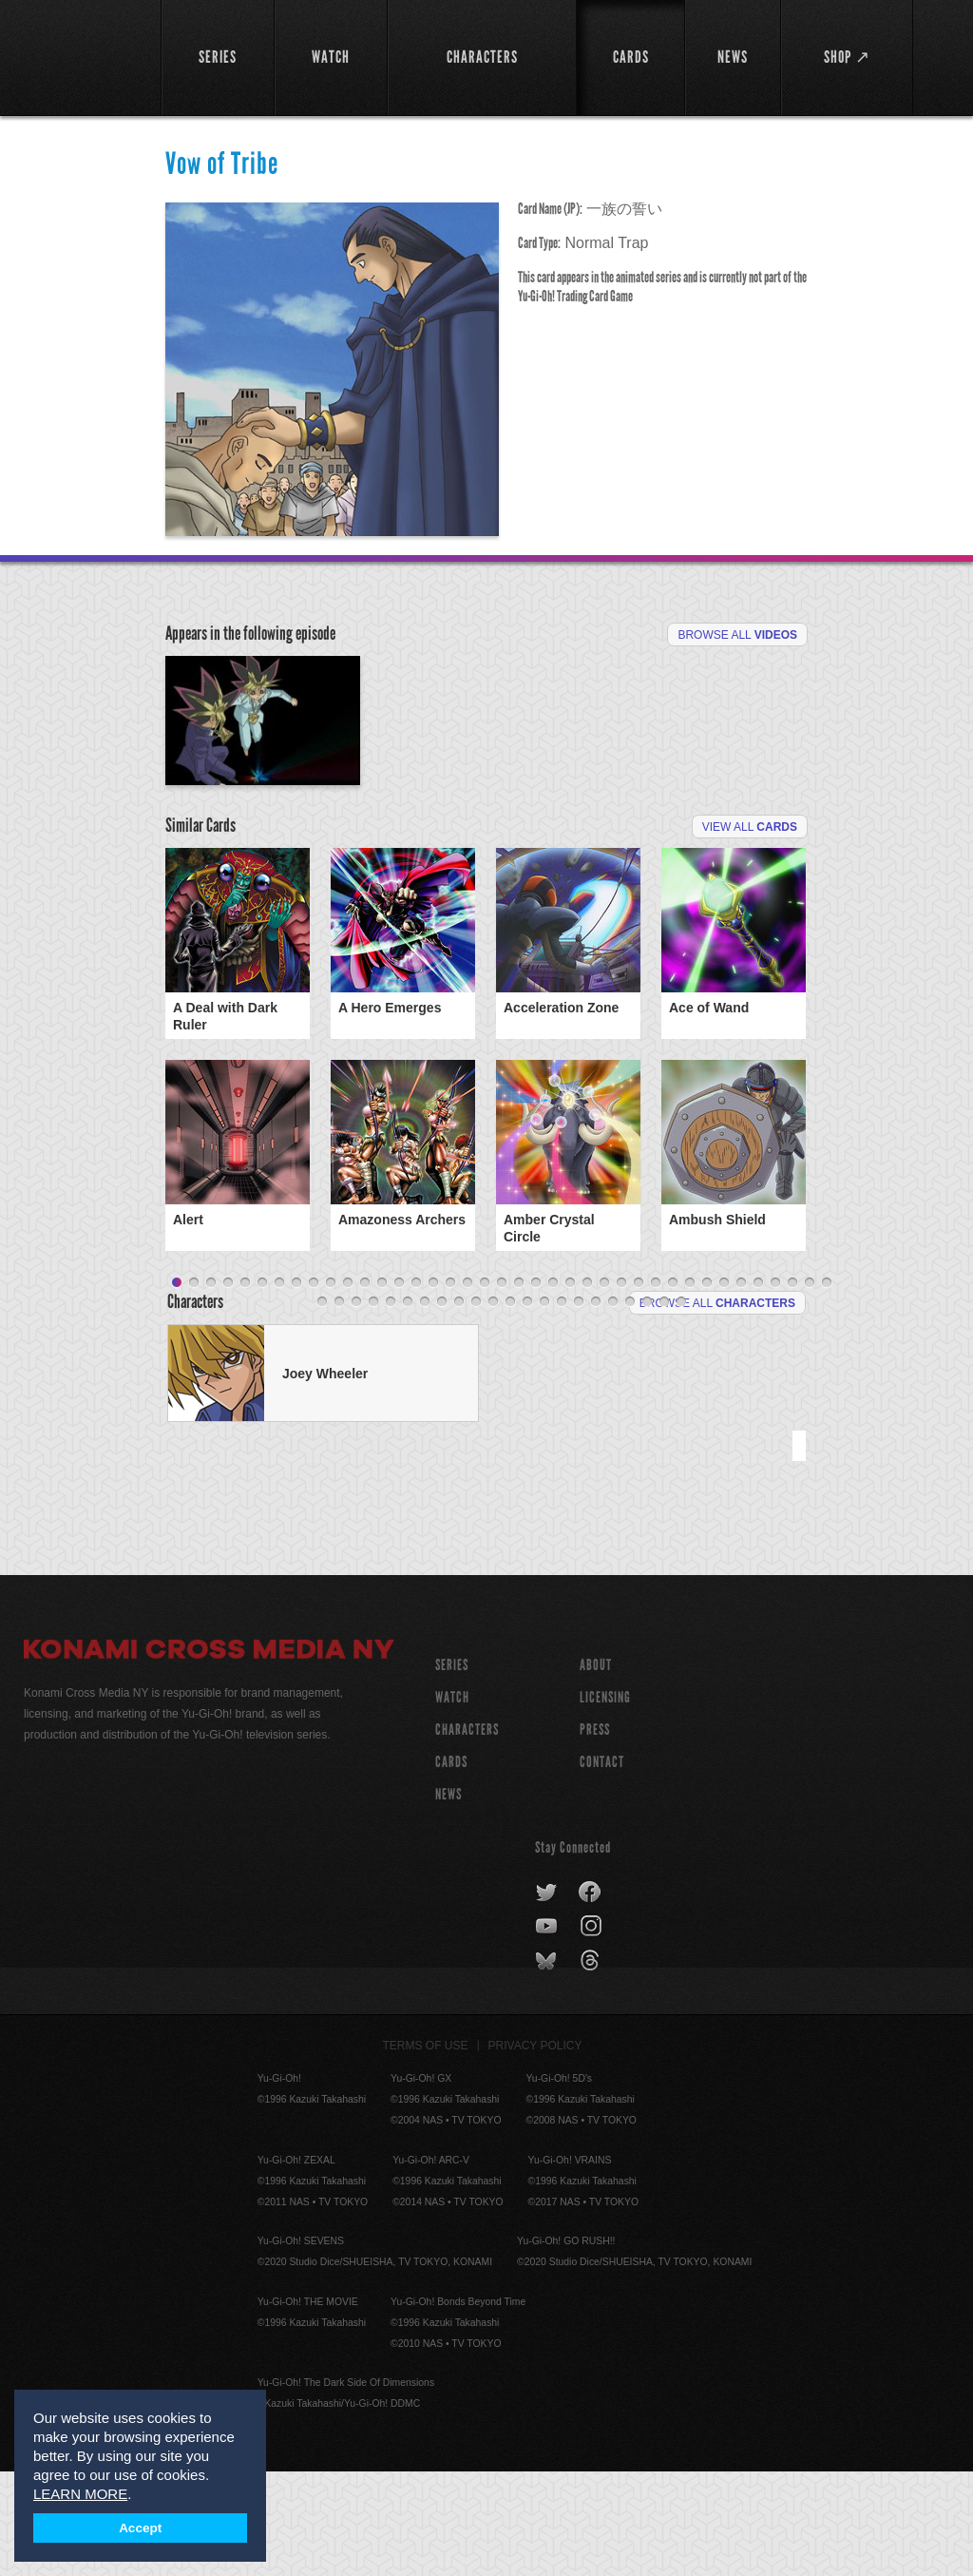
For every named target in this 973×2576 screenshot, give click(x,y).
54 (561, 1407)
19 (484, 1388)
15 (416, 1388)
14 (399, 1388)
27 (621, 1388)
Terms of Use (425, 2150)
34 (741, 1388)
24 (570, 1388)
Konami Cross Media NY (209, 1757)
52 (527, 1407)
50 (493, 1407)
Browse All (737, 635)
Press (595, 1834)
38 (809, 1388)
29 (655, 1388)
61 (681, 1407)
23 (553, 1388)
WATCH (452, 1802)
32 (707, 1388)
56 (595, 1407)
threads (592, 2065)
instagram (592, 2031)
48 (459, 1407)
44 (390, 1407)
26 (604, 1388)
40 (322, 1407)
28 (638, 1388)
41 (339, 1407)
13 (382, 1388)
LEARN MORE (80, 2494)
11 (347, 1388)
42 (356, 1407)
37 (792, 1388)
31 (690, 1388)
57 (613, 1407)
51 (510, 1407)
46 (424, 1407)
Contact (602, 1866)
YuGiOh (81, 57)
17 (450, 1388)
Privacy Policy (535, 2150)
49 (476, 1407)
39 (826, 1388)
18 (467, 1388)
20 (501, 1388)
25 (587, 1388)
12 (365, 1388)
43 (373, 1407)
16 (433, 1388)
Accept (140, 2528)
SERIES (451, 1769)
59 (647, 1407)
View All (749, 937)
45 (407, 1407)
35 (758, 1388)
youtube (548, 2031)
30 (672, 1388)
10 (330, 1388)
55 (578, 1407)
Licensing (605, 1802)
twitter (547, 1997)
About (596, 1769)
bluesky (548, 2065)
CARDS (451, 1866)
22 (536, 1388)
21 (519, 1388)
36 (775, 1388)
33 (724, 1388)
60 (664, 1407)
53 (544, 1407)
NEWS (448, 1899)
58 (630, 1407)
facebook (590, 1997)
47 (442, 1407)
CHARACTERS (467, 1834)
